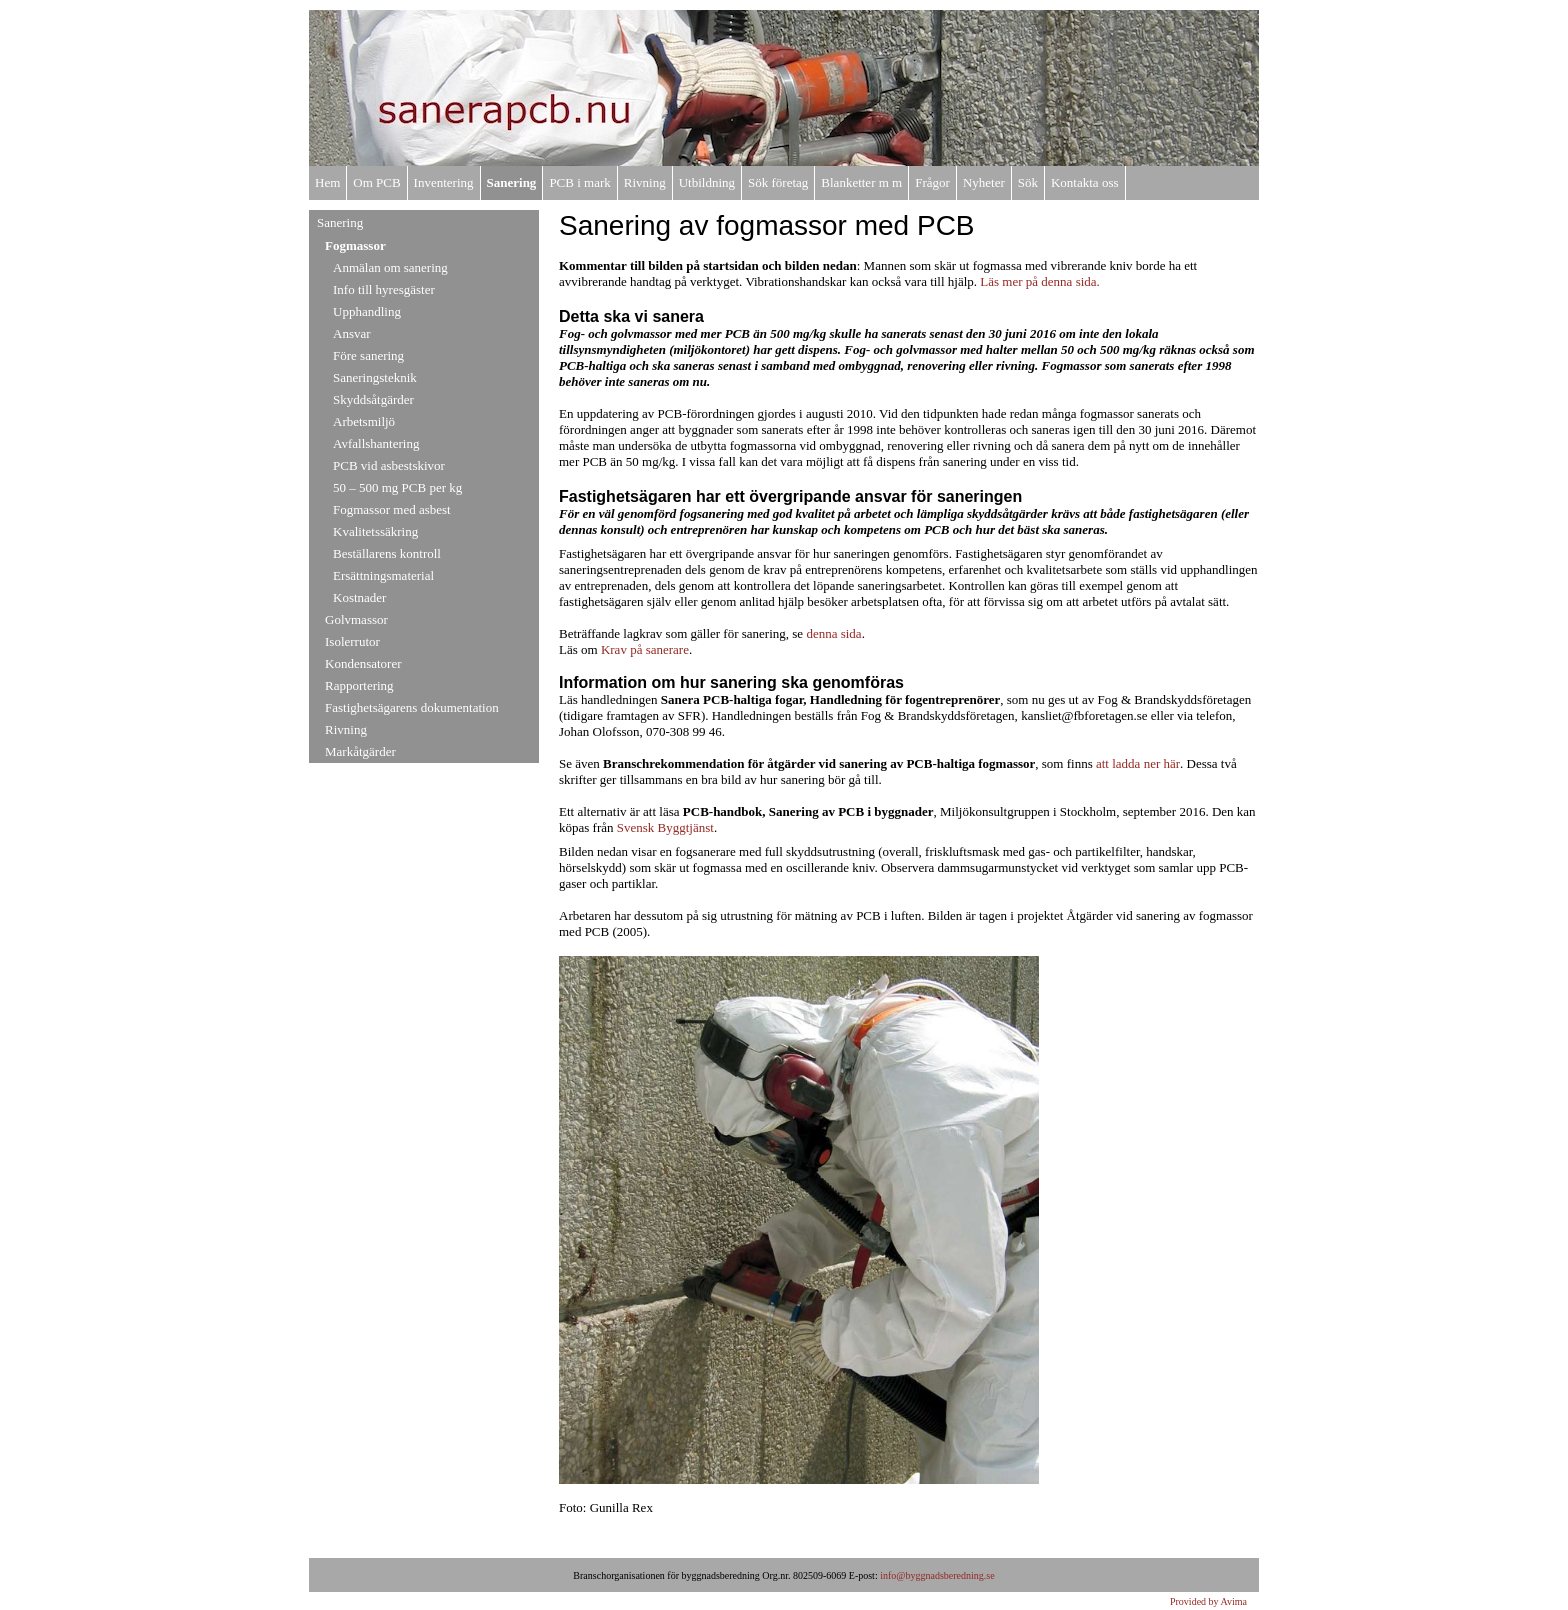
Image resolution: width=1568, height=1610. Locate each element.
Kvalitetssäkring (375, 531)
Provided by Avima (1208, 1601)
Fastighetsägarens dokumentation (412, 707)
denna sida (833, 633)
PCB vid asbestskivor (389, 465)
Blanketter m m (861, 182)
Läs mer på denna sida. (1039, 281)
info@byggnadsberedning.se (937, 1575)
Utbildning (707, 182)
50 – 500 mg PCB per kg (397, 487)
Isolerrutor (352, 641)
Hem (327, 182)
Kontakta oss (1085, 182)
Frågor (932, 182)
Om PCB (376, 182)
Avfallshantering (376, 443)
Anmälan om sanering (390, 267)
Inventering (444, 182)
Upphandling (367, 311)
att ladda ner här (1138, 763)
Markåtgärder (360, 751)
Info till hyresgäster (384, 289)
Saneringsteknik (375, 377)
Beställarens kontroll (387, 553)
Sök (1028, 182)
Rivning (645, 182)
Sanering (512, 182)
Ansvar (352, 333)
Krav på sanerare (645, 649)
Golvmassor (356, 619)
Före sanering (368, 355)
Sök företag (778, 182)
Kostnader (359, 597)
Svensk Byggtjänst (665, 827)
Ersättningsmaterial (383, 575)
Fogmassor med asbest (392, 509)
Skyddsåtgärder (373, 399)
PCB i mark (579, 182)
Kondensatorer (363, 663)
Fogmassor (355, 245)
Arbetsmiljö (364, 421)
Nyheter (984, 182)
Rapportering (359, 685)
